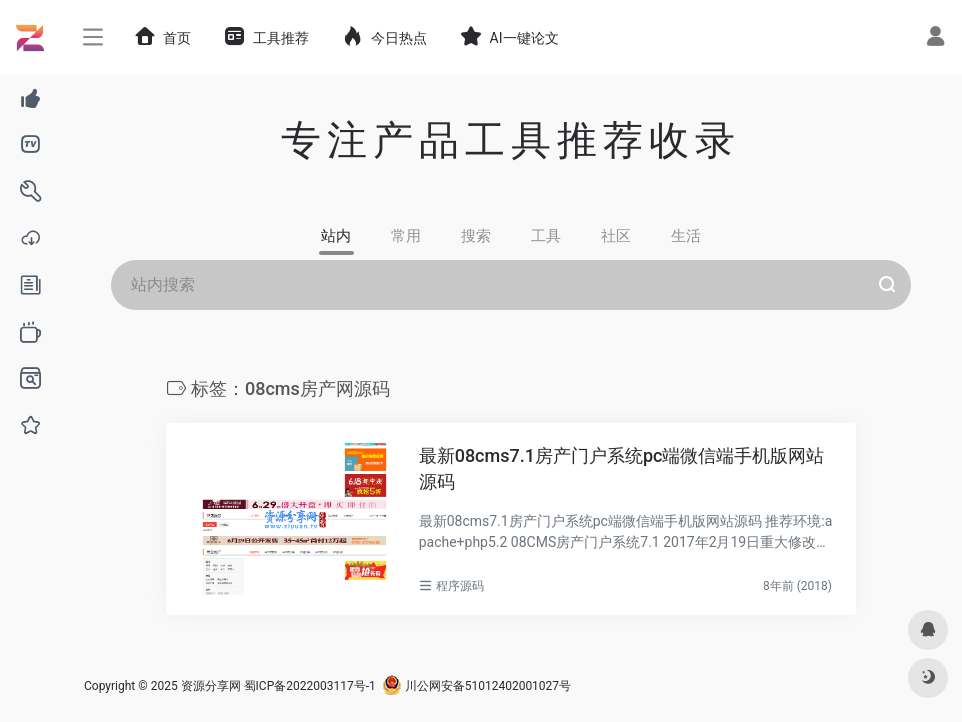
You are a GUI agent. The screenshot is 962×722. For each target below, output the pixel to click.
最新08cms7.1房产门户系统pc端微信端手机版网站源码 (622, 468)
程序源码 (460, 586)
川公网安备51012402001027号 (476, 686)
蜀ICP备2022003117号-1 (310, 686)
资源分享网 (211, 686)
